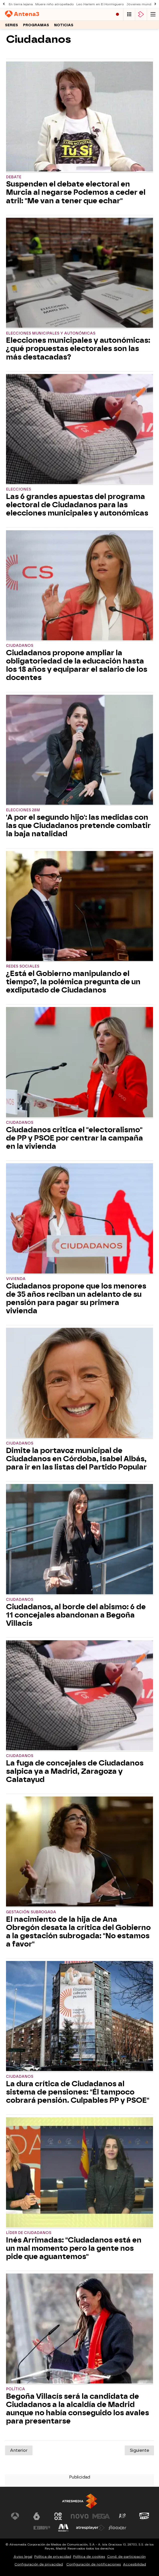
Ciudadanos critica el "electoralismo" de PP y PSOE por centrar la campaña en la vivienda (74, 1138)
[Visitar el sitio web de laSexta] (36, 2516)
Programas (36, 25)
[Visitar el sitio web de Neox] (58, 2516)
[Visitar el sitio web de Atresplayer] (90, 2528)
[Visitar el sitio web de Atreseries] (122, 2516)
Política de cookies (89, 2556)
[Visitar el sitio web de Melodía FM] (63, 2528)
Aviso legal (23, 2556)
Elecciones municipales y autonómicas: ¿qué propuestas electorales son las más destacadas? (78, 348)
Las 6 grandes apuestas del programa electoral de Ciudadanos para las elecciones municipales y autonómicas (77, 504)
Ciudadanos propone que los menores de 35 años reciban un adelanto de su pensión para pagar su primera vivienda (76, 1298)
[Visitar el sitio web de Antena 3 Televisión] (15, 2516)
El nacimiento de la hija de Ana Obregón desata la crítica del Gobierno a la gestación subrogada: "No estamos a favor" (78, 1931)
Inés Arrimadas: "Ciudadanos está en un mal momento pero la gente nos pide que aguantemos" (73, 2248)
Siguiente (139, 2450)
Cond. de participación (126, 2556)
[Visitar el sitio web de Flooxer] (117, 2528)
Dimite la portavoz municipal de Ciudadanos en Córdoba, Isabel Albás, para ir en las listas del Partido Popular (76, 1458)
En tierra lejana (21, 4)
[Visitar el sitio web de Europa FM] (42, 2528)
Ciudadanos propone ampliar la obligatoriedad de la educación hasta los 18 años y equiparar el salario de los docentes (76, 665)
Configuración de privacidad (39, 2564)
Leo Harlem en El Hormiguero (100, 4)
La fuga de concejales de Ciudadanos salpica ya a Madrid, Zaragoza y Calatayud (74, 1771)
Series (11, 25)
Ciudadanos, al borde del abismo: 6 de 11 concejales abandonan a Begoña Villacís (76, 1615)
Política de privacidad (52, 2556)
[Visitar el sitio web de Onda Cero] (144, 2516)
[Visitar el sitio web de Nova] (79, 2516)
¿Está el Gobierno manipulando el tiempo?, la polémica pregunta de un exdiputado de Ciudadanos (73, 982)
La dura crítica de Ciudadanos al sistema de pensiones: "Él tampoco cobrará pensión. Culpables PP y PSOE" (77, 2092)
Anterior (19, 2450)
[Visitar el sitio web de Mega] (101, 2516)
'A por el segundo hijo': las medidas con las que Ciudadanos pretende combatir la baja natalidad (78, 825)
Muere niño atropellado (54, 4)
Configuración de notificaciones (93, 2564)
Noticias (63, 25)
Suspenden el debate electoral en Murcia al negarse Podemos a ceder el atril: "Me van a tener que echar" (75, 192)
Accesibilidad (134, 2564)
